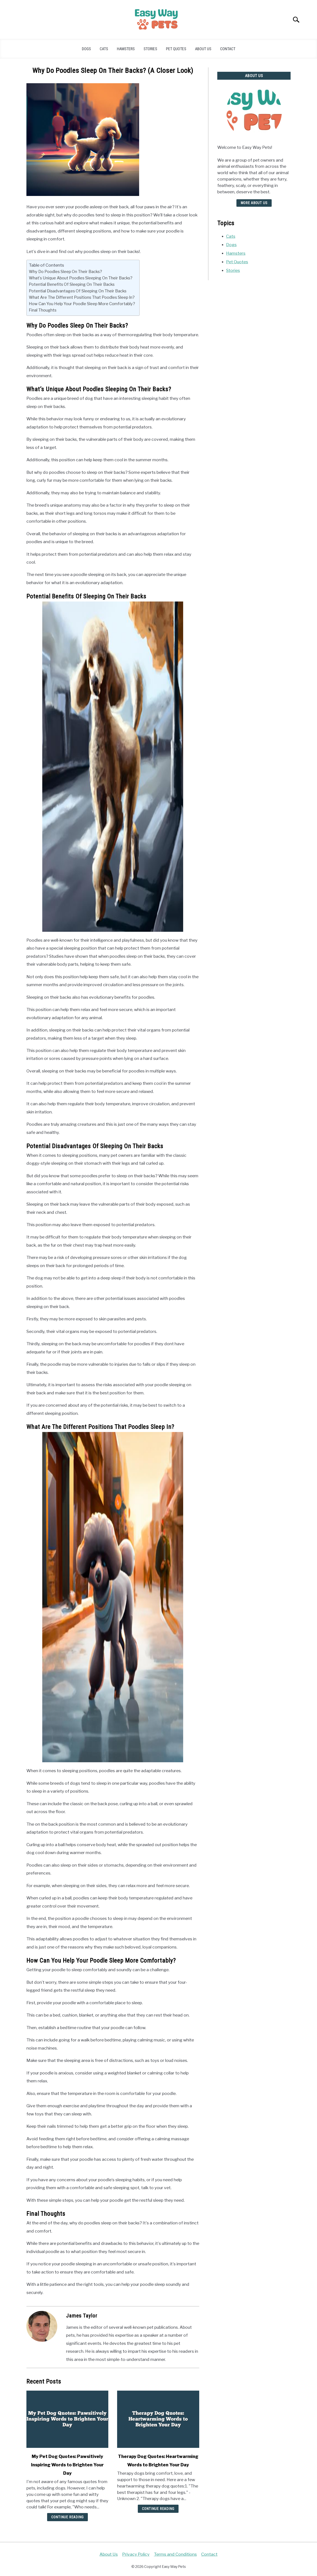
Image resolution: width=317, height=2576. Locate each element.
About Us (203, 48)
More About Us (254, 203)
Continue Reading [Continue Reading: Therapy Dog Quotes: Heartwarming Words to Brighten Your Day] (158, 2509)
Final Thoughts (42, 310)
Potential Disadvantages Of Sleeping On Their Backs (77, 290)
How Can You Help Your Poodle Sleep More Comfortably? (82, 303)
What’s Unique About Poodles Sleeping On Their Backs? (80, 277)
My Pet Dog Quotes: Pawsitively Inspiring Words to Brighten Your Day (67, 2465)
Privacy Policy (135, 2554)
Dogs (86, 48)
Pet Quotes (176, 48)
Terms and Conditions (175, 2554)
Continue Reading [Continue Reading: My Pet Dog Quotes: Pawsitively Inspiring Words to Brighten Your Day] (67, 2517)
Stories (150, 48)
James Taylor (81, 2316)
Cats (104, 48)
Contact (227, 48)
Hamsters (126, 48)
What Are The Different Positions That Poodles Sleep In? (82, 297)
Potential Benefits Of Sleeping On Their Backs (71, 284)
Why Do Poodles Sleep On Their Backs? (65, 271)
